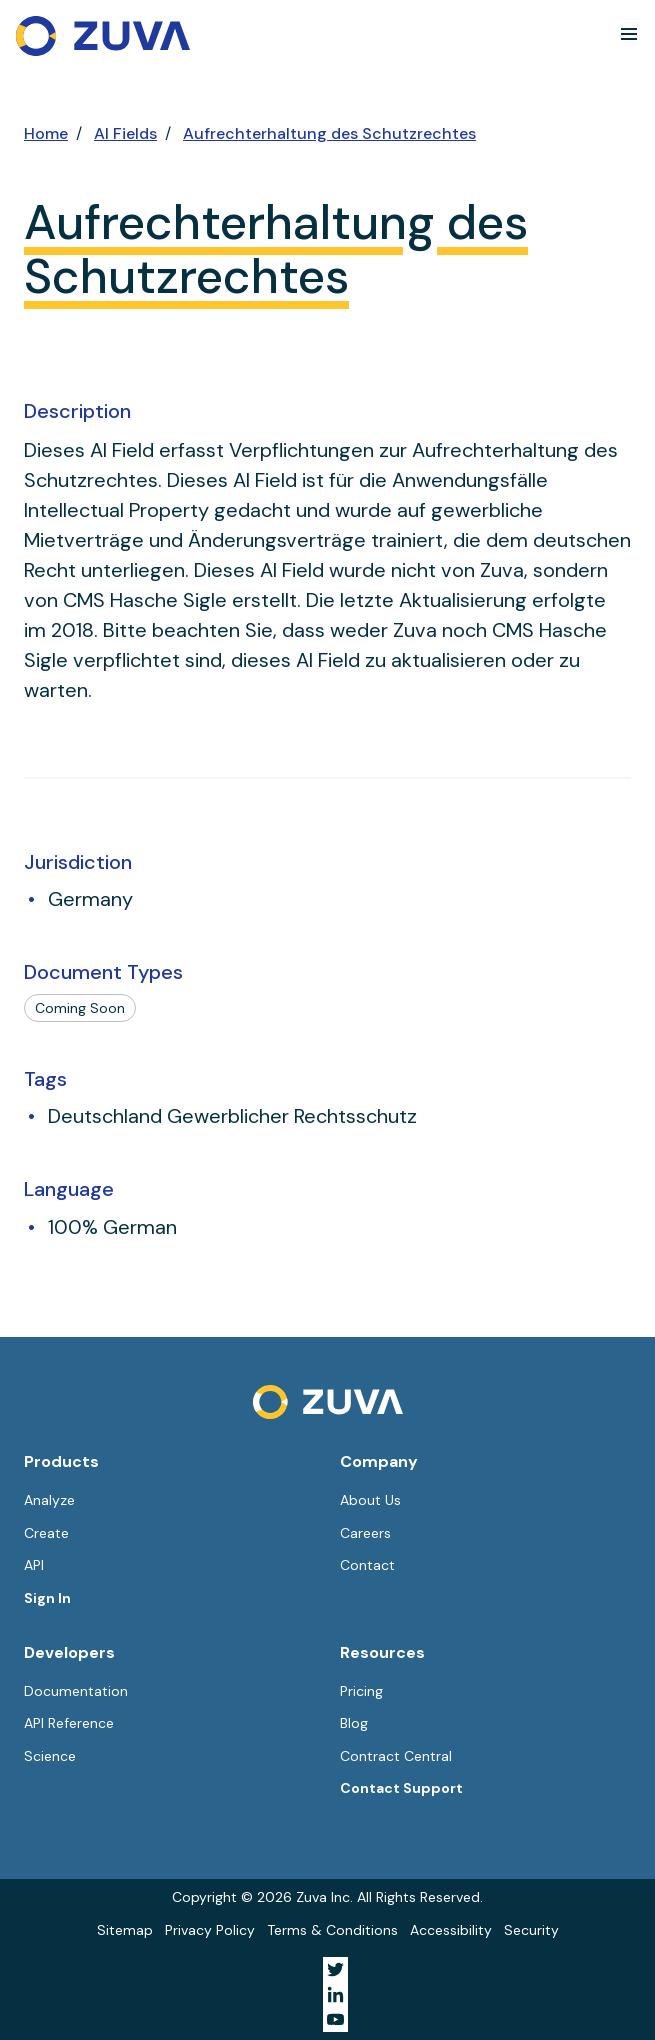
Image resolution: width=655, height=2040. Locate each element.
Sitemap (125, 1930)
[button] (629, 34)
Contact (367, 1565)
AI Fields (125, 133)
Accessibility (451, 1930)
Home (46, 133)
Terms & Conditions (332, 1930)
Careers (365, 1533)
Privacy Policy (210, 1930)
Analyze (49, 1500)
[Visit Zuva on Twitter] (335, 1969)
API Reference (69, 1723)
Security (531, 1930)
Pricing (361, 1691)
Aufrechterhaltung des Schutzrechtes (329, 133)
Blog (354, 1723)
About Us (370, 1500)
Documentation (76, 1691)
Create (46, 1533)
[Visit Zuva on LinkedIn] (335, 1994)
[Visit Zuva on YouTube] (335, 2019)
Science (50, 1756)
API (34, 1565)
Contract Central (396, 1756)
